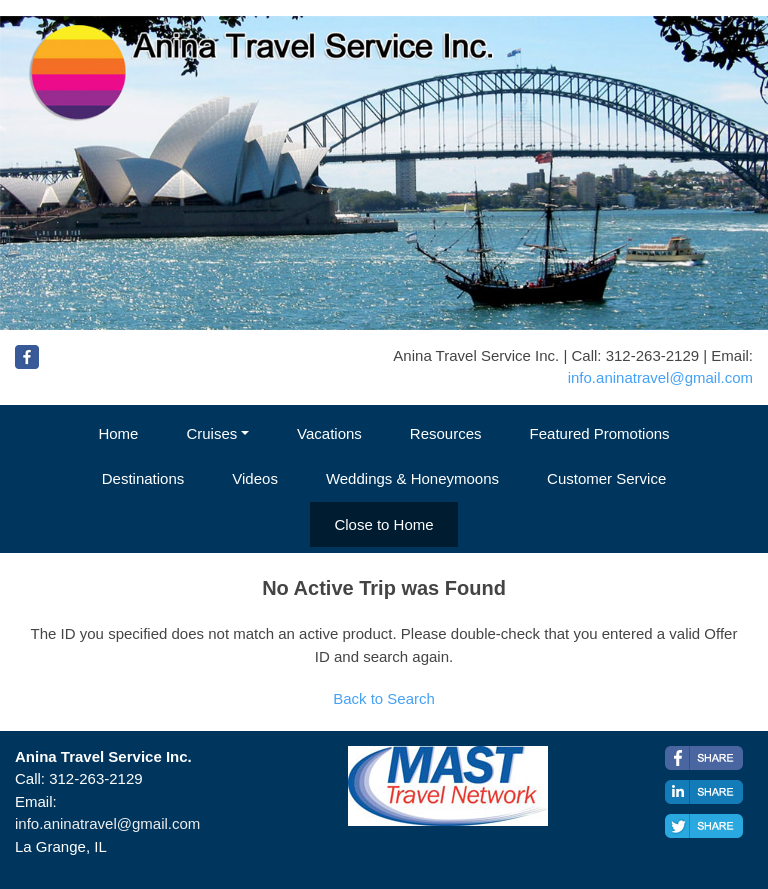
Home (118, 433)
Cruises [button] (211, 433)
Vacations (329, 433)
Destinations (143, 478)
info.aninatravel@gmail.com (660, 377)
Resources (446, 433)
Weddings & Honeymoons (412, 478)
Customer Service (606, 478)
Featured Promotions (600, 433)
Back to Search (384, 698)
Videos (255, 478)
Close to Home (383, 524)
